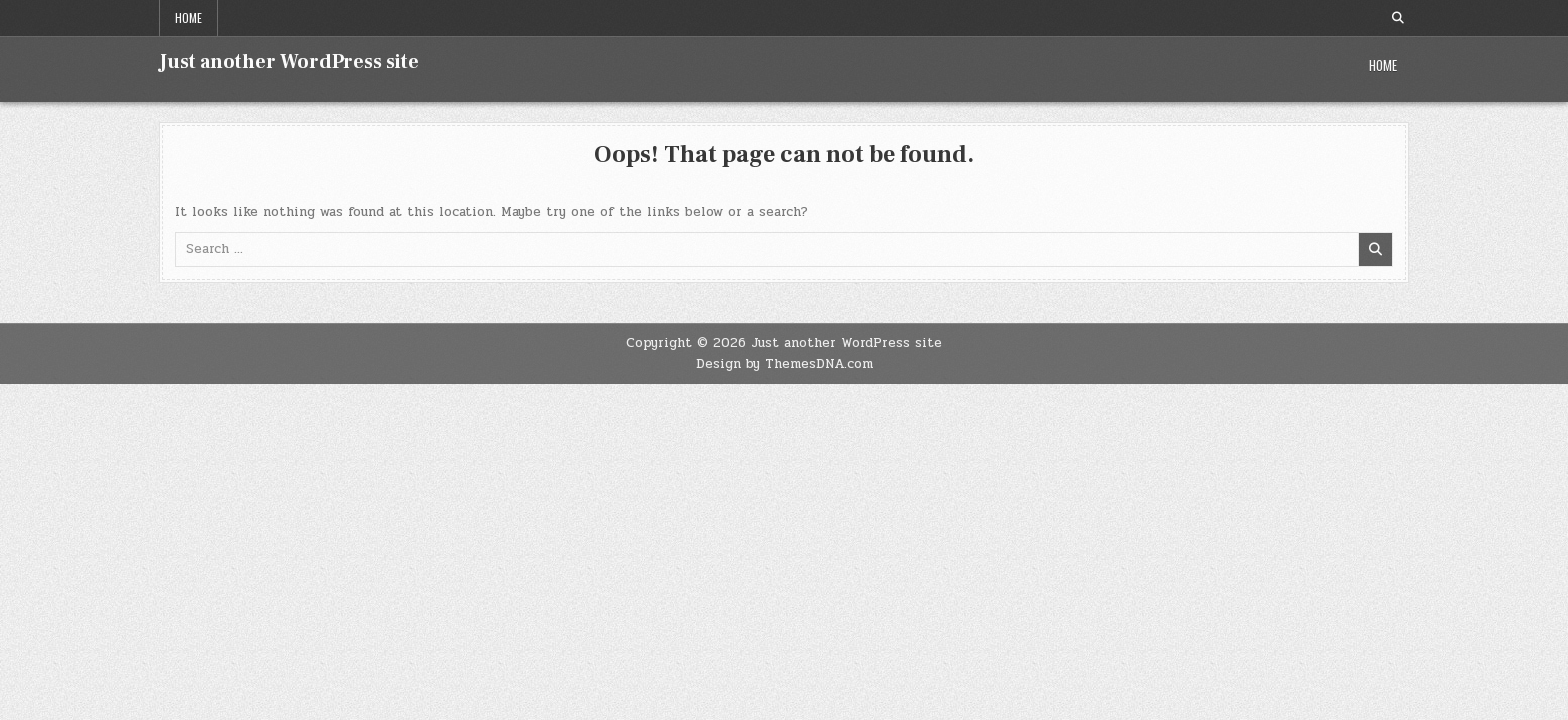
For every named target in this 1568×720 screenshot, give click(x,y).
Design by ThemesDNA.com (784, 364)
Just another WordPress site (289, 62)
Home (188, 17)
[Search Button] (1398, 18)
